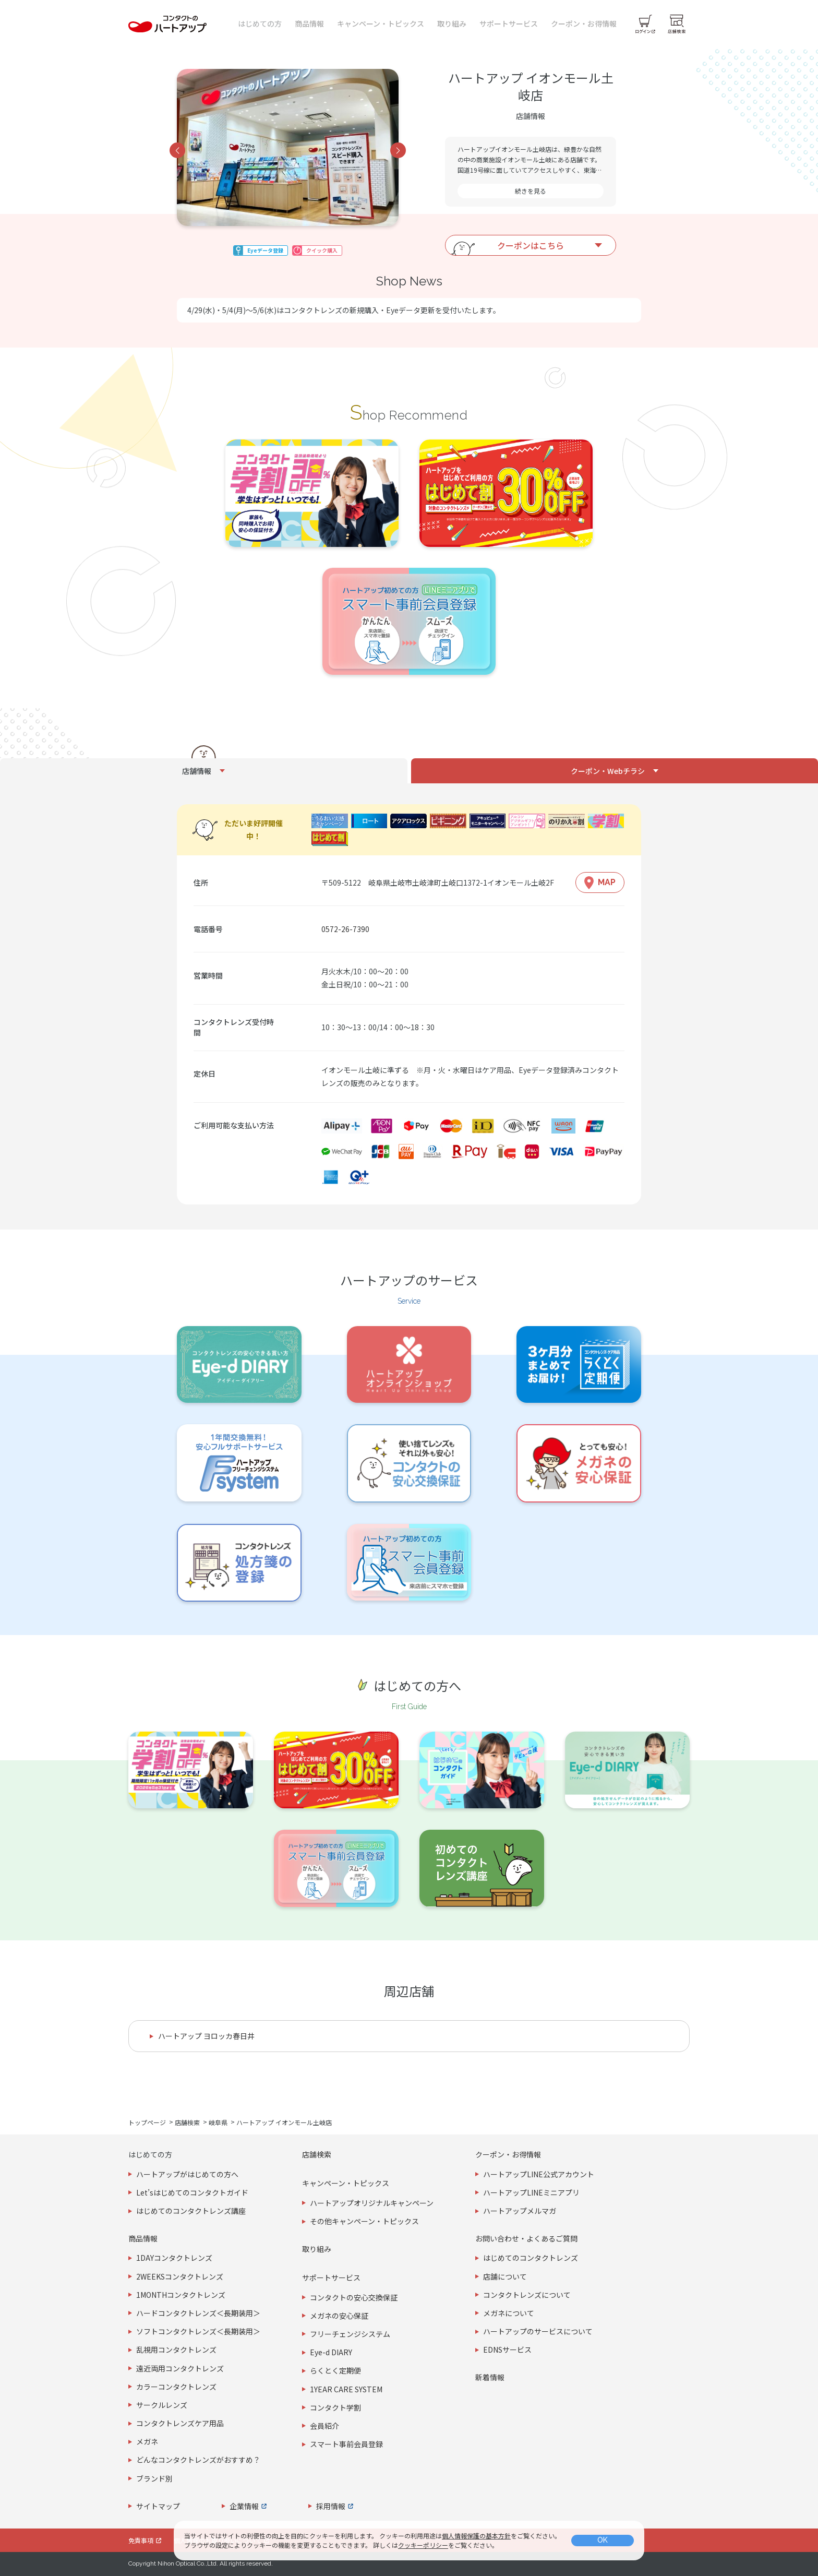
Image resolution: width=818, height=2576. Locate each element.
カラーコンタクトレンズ (176, 2386)
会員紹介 (324, 2425)
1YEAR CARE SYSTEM (346, 2389)
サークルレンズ (161, 2405)
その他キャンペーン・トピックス (364, 2221)
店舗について (505, 2276)
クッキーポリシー (423, 2545)
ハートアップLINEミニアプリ (531, 2192)
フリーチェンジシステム (350, 2334)
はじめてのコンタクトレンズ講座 (191, 2210)
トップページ (147, 2121)
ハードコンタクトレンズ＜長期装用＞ (198, 2313)
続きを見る (530, 190)
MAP (607, 882)
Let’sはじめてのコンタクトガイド (192, 2192)
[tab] (203, 770)
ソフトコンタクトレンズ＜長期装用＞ (198, 2331)
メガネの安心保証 (339, 2315)
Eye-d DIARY (331, 2352)
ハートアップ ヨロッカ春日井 (206, 2036)
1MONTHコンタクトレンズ (180, 2294)
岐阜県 (218, 2121)
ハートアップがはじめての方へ (187, 2174)
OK (602, 2540)
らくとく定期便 (335, 2370)
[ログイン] (645, 24)
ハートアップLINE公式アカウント (538, 2174)
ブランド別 (154, 2478)
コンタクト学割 (335, 2407)
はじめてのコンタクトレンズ (530, 2257)
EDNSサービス (507, 2349)
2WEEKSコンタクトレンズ (179, 2276)
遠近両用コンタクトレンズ (180, 2368)
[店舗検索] (677, 24)
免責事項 (140, 2540)
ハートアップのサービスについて (538, 2331)
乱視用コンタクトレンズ (176, 2349)
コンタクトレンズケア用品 (180, 2423)
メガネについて (508, 2313)
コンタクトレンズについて (527, 2294)
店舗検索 (187, 2121)
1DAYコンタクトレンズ (174, 2257)
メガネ (147, 2441)
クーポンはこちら (530, 245)
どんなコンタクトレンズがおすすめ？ (198, 2459)
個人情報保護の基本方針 (476, 2535)
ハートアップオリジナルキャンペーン (372, 2203)
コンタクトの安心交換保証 (354, 2297)
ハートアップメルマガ (519, 2210)
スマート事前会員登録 (346, 2444)
